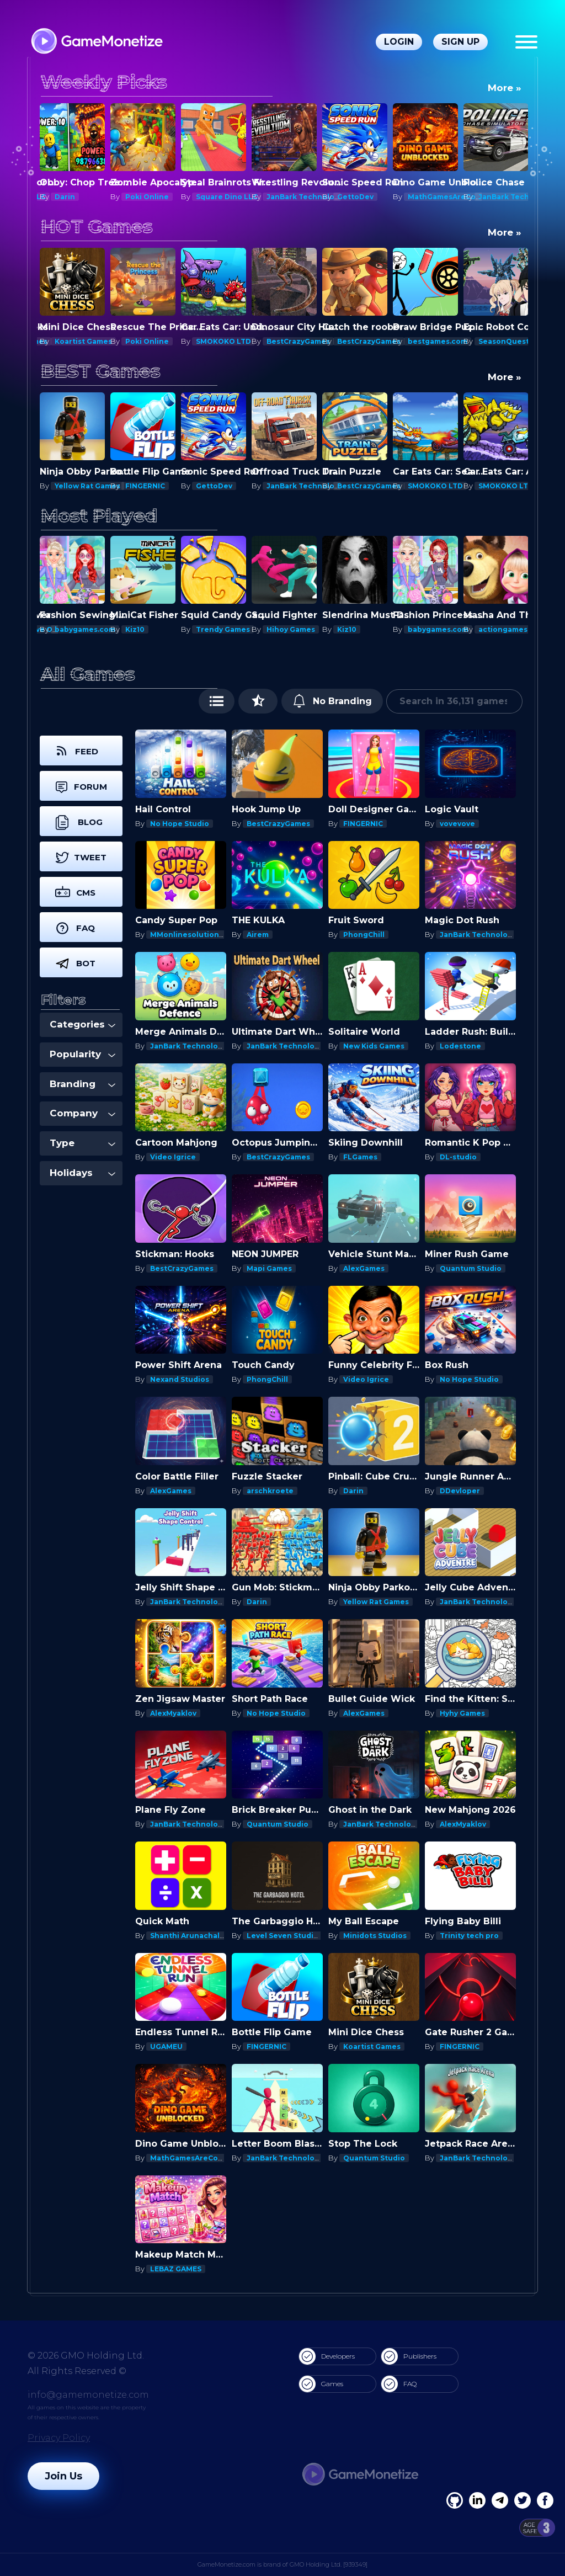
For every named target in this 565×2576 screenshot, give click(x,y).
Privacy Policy (59, 2438)
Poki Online (147, 197)
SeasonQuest (503, 341)
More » (504, 87)
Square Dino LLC (227, 197)
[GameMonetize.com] (96, 42)
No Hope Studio (179, 823)
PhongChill (364, 934)
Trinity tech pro (469, 1935)
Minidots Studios (375, 1935)
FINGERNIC (216, 486)
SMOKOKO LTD (223, 341)
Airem (258, 934)
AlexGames (364, 1268)
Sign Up (460, 41)
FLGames (360, 1157)
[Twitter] (522, 2500)
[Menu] (526, 42)
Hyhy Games (462, 1713)
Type (82, 1142)
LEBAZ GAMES (175, 2269)
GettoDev (355, 197)
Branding (82, 1083)
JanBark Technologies (308, 197)
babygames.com (85, 629)
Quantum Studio (471, 1268)
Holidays (82, 1172)
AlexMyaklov (173, 1713)
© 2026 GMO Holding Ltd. (86, 2355)
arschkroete (270, 1491)
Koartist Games (83, 341)
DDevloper (460, 1491)
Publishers (408, 2356)
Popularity (82, 1054)
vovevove (457, 823)
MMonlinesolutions (186, 934)
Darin (65, 197)
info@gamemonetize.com (88, 2394)
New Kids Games (373, 1046)
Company (82, 1113)
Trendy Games (223, 629)
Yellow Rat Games (158, 486)
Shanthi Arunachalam (190, 1935)
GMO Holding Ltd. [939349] (328, 2564)
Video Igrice (173, 1157)
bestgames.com (437, 341)
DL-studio (458, 1157)
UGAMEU (166, 2046)
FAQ (399, 2384)
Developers (327, 2356)
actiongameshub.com (519, 629)
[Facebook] (454, 2500)
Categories (82, 1024)
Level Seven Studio (282, 1935)
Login (399, 41)
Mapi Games (77, 486)
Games (321, 2384)
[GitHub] (545, 2500)
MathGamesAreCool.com (454, 197)
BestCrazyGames (298, 341)
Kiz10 (135, 629)
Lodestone (460, 1046)
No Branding (332, 701)
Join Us (63, 2476)
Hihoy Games (290, 629)
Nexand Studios (179, 1379)
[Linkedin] (500, 2500)
